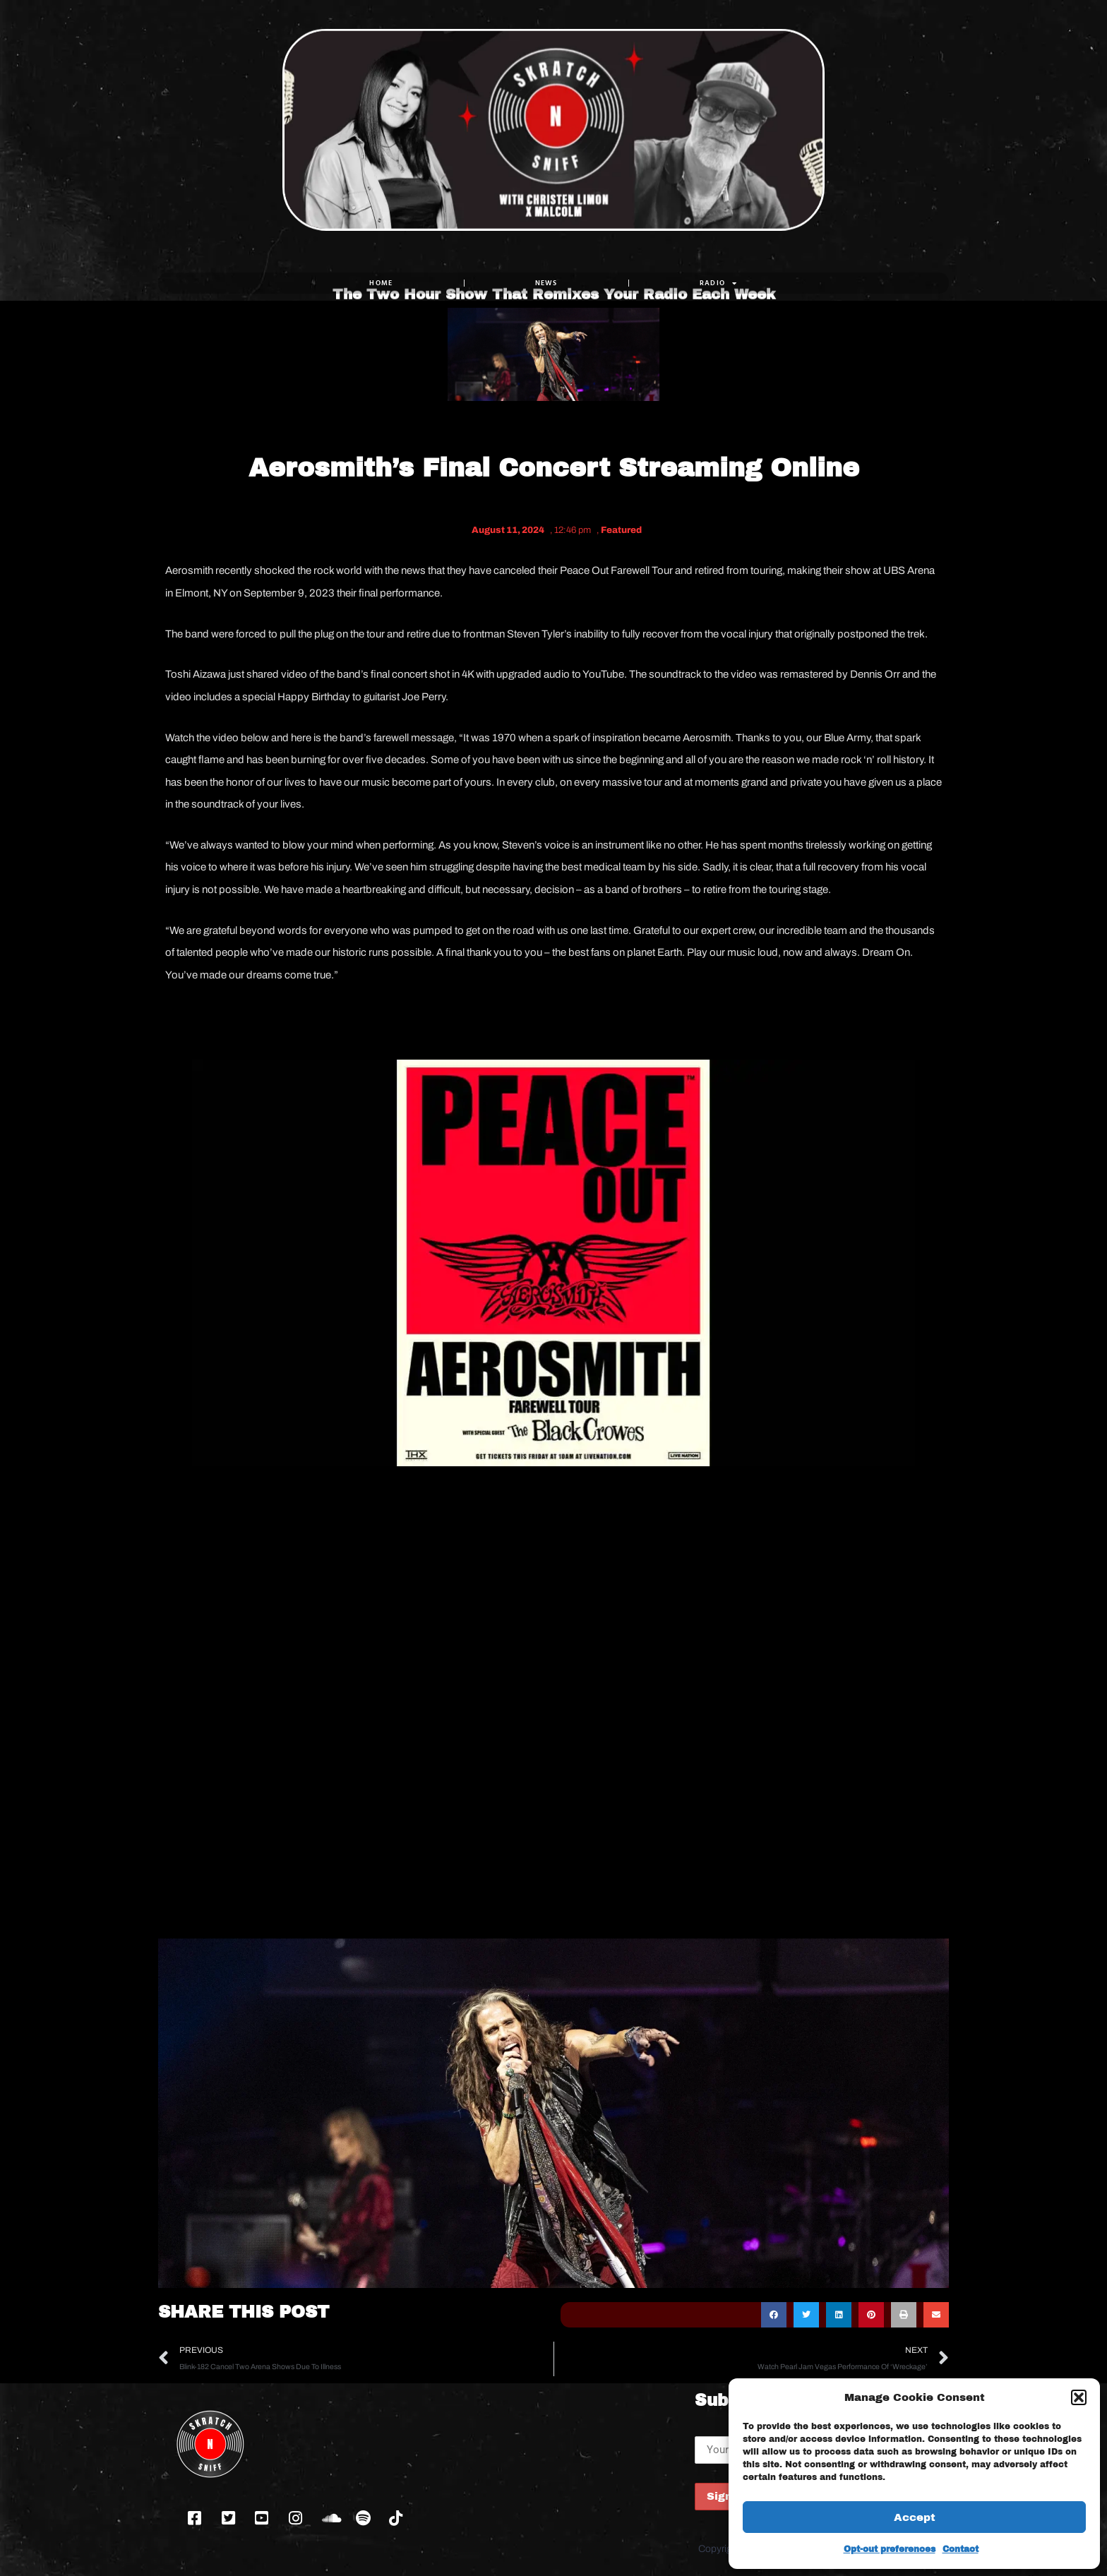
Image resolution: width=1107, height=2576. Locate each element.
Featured (621, 530)
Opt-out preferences (889, 2549)
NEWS (546, 282)
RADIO (719, 283)
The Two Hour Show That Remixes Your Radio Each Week (554, 240)
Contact (961, 2549)
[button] (1079, 2397)
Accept (914, 2517)
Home (381, 282)
